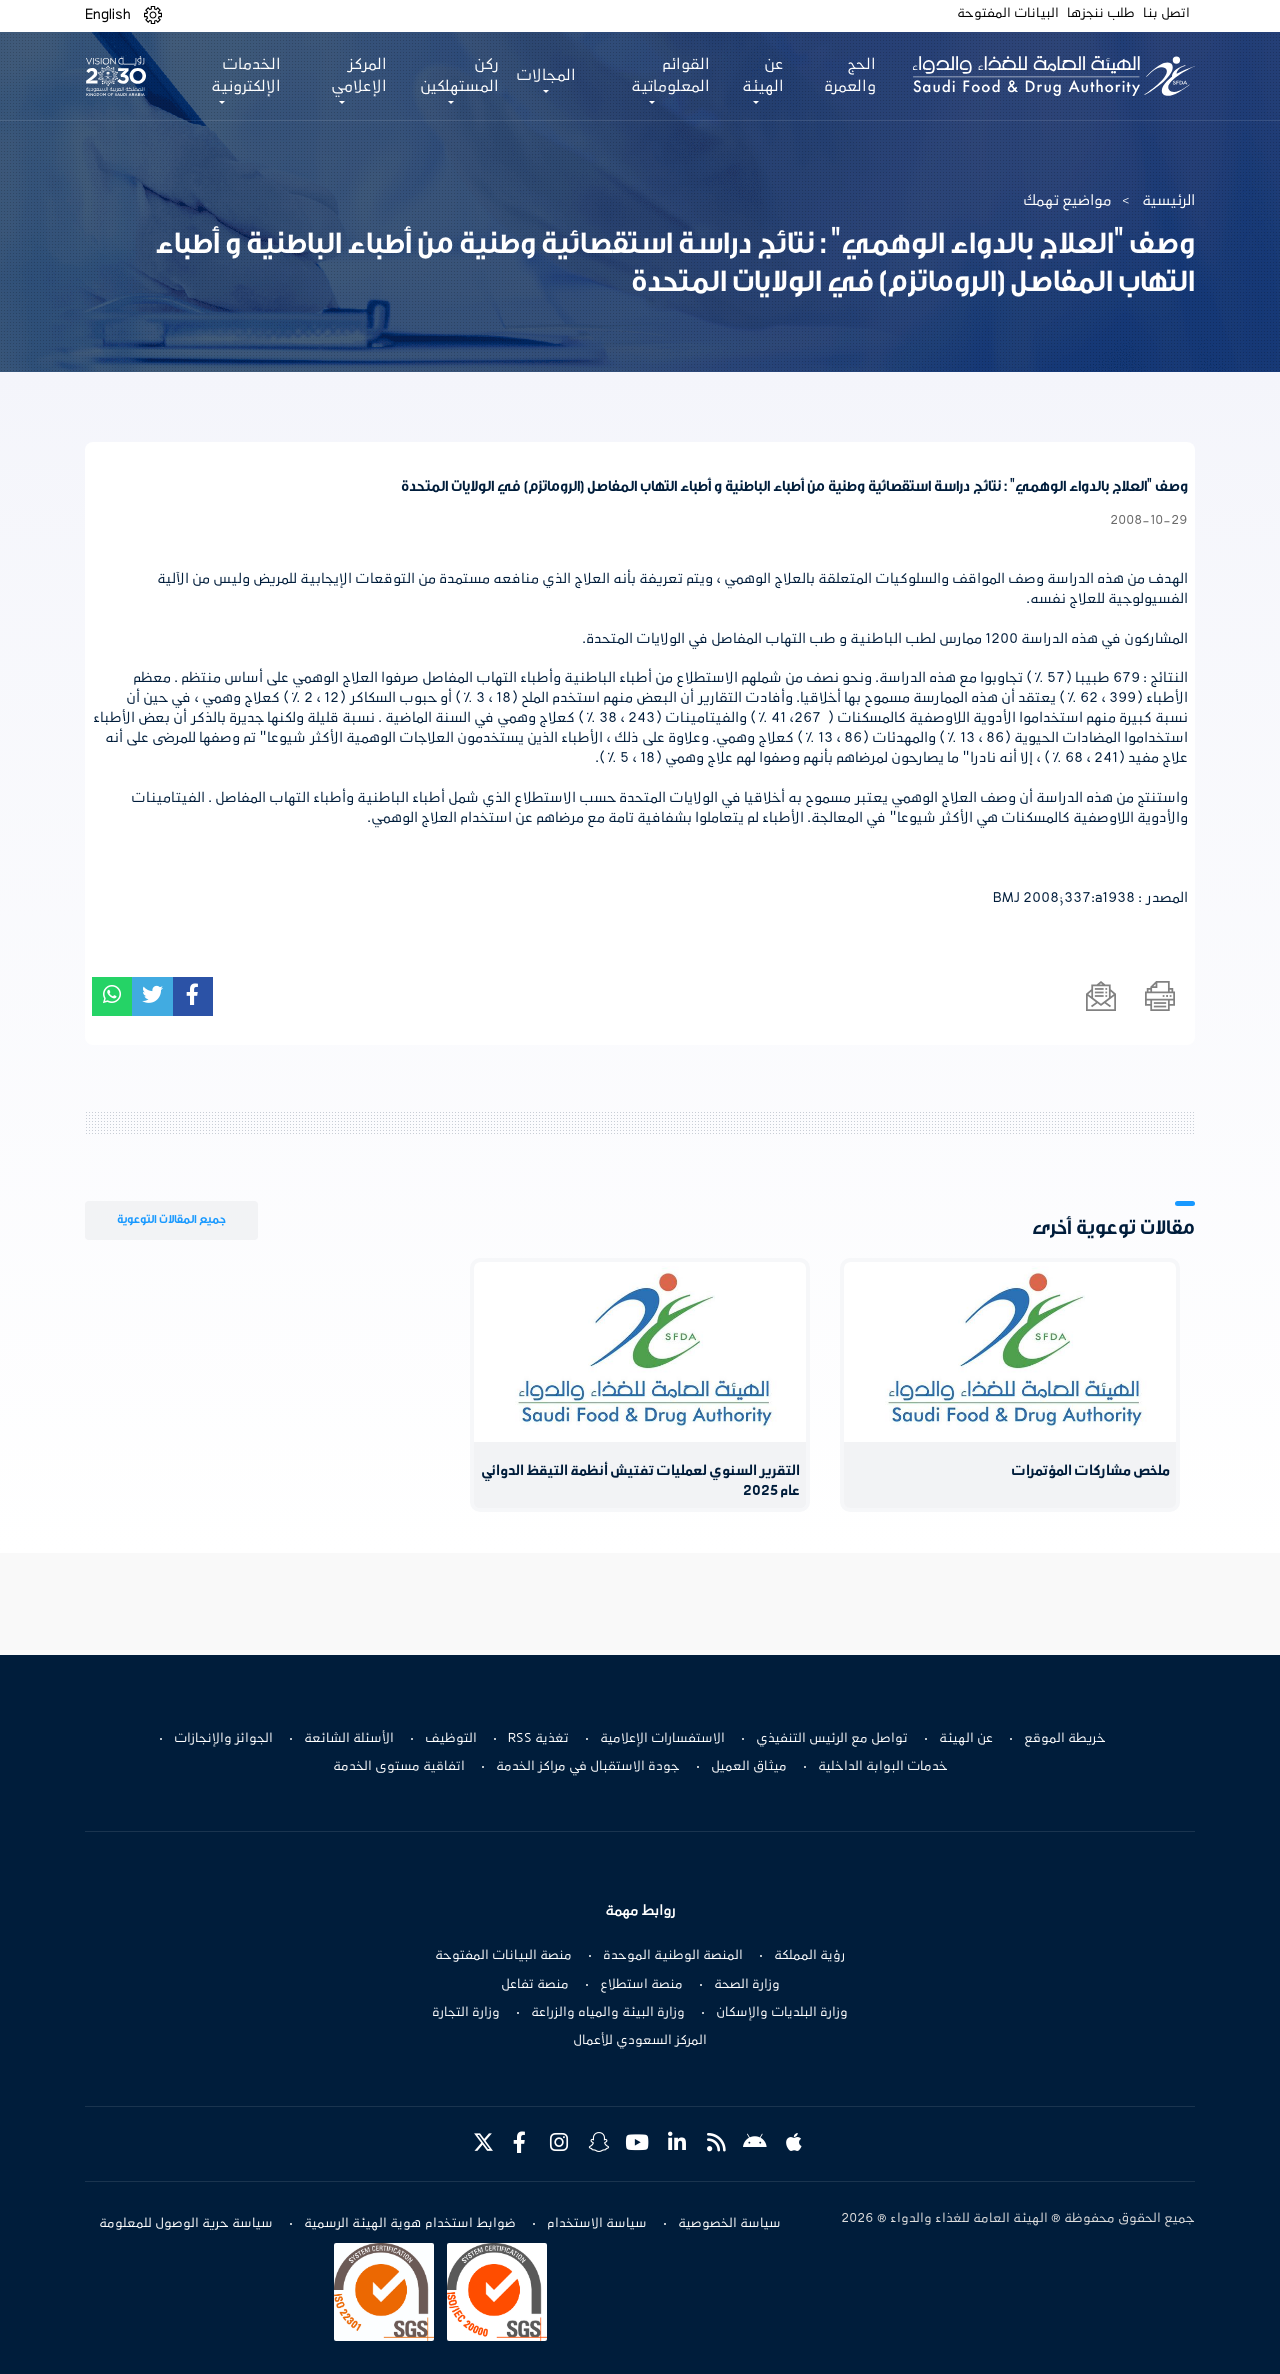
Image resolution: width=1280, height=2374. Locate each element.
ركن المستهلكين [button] (459, 76)
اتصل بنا (1166, 14)
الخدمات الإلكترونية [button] (246, 76)
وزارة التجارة (466, 2013)
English (108, 15)
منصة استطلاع (641, 1985)
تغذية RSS (538, 1739)
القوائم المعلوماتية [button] (670, 76)
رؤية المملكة (809, 1956)
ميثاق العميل (749, 1767)
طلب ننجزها (1101, 14)
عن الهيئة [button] (763, 76)
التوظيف (451, 1739)
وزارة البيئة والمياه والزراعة (608, 2013)
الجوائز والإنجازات (223, 1739)
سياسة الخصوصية (729, 2224)
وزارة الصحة (747, 1985)
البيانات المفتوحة (1008, 14)
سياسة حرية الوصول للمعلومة (186, 2224)
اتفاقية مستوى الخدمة (399, 1767)
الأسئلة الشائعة (349, 1739)
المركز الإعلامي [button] (358, 76)
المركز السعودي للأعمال (640, 2041)
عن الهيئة (966, 1739)
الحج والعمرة (850, 76)
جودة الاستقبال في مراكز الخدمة (588, 1767)
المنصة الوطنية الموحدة (673, 1956)
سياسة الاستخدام (597, 2224)
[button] (153, 15)
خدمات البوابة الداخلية (883, 1767)
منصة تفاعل (535, 1985)
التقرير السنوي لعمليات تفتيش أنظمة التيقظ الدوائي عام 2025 (640, 1481)
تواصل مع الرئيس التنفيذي (832, 1739)
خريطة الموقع (1065, 1739)
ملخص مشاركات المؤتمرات (1090, 1471)
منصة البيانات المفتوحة (503, 1956)
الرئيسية (1168, 201)
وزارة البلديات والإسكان (782, 2013)
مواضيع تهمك (1067, 201)
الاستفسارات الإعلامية (662, 1739)
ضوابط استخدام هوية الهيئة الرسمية (410, 2224)
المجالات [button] (546, 76)
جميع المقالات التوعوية (171, 1219)
